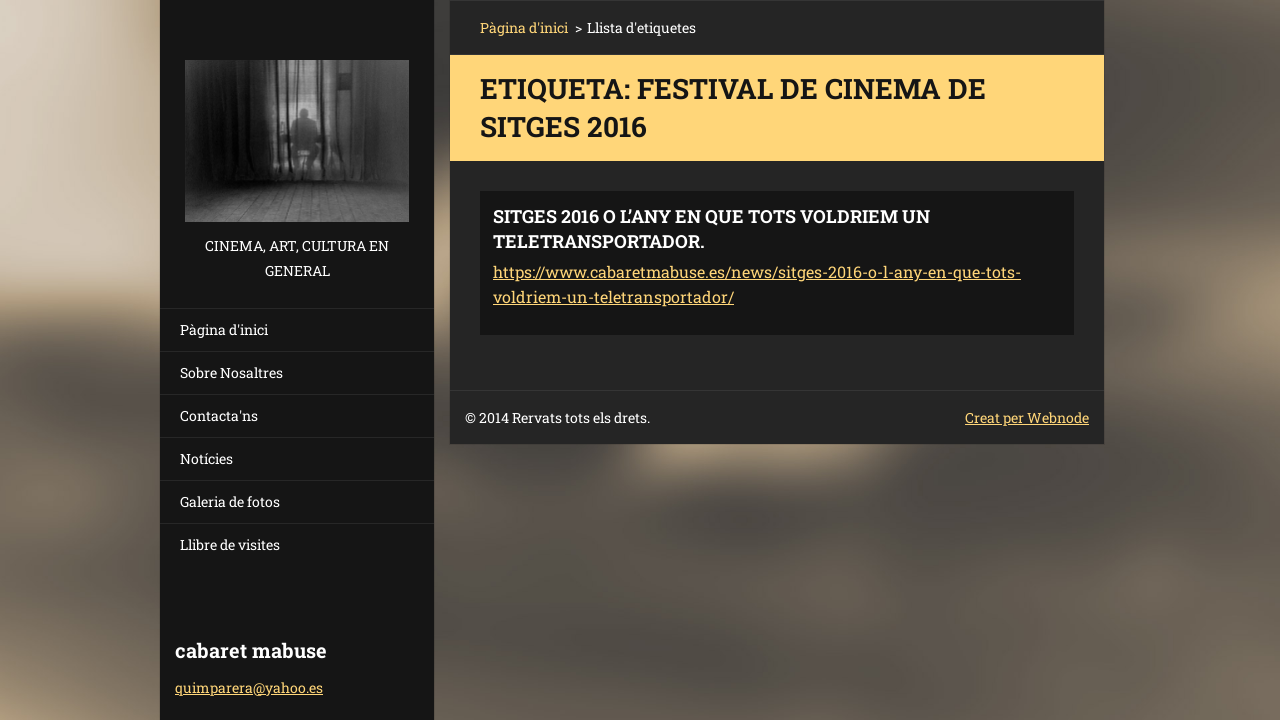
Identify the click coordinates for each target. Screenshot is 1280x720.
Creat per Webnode (1027, 417)
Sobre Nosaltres (231, 372)
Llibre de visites (230, 544)
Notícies (206, 458)
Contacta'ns (219, 415)
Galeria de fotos (230, 501)
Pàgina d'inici (224, 329)
